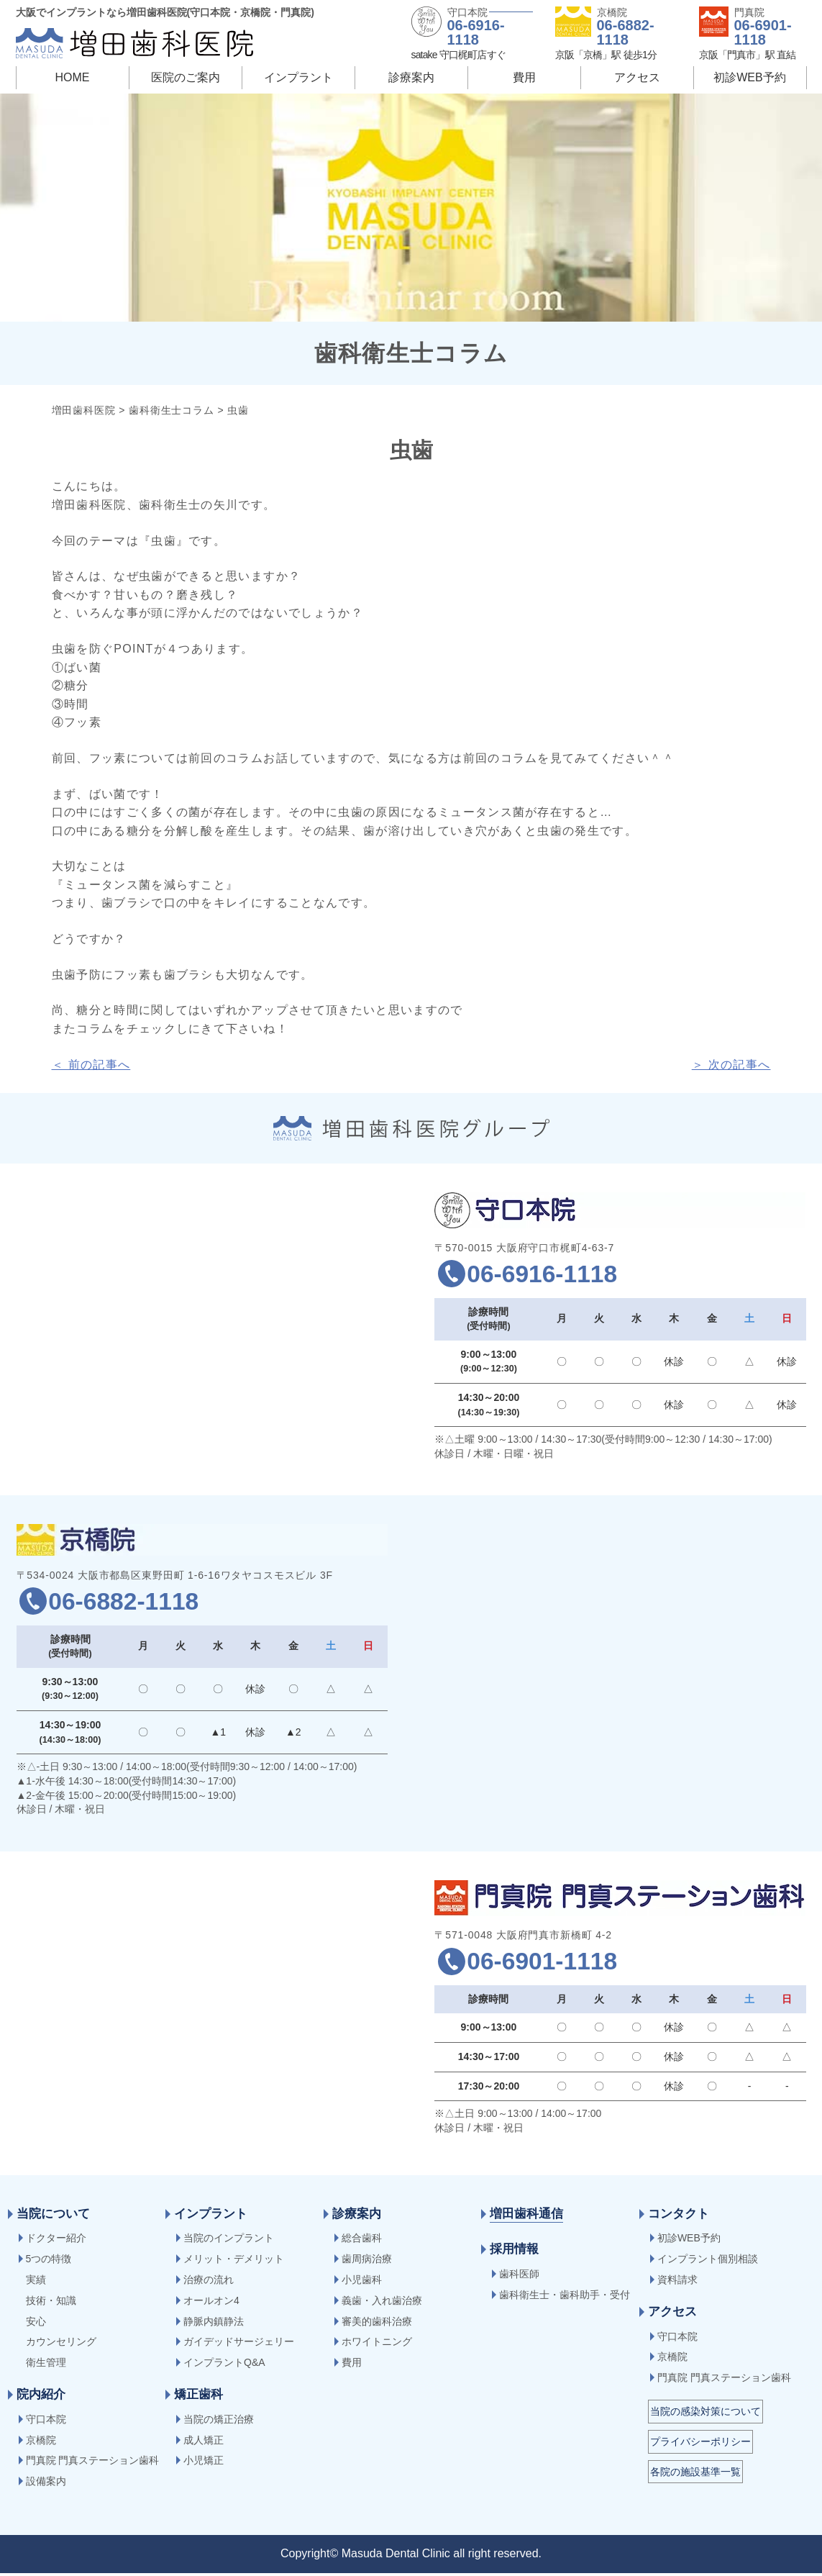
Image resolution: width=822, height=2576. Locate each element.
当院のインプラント (228, 2240)
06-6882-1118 (625, 32)
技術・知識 (51, 2303)
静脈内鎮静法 (213, 2324)
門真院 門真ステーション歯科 (93, 2463)
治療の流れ (208, 2282)
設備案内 (46, 2484)
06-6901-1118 (763, 32)
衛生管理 (46, 2365)
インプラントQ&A (224, 2365)
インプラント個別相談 (707, 2261)
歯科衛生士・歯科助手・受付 (564, 2297)
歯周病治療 (367, 2261)
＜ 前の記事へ (91, 1064)
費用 (524, 77)
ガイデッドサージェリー (238, 2344)
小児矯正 (203, 2463)
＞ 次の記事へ (731, 1064)
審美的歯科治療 (377, 2324)
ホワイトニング (377, 2344)
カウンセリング (61, 2344)
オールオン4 (211, 2303)
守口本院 (46, 2422)
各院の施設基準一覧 (695, 2474)
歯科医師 (519, 2276)
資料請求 (677, 2282)
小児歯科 (362, 2282)
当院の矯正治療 (218, 2422)
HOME (72, 77)
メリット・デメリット (233, 2261)
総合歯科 (362, 2240)
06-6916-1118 (476, 32)
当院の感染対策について (705, 2414)
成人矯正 (203, 2443)
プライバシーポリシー (700, 2444)
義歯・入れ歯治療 (382, 2303)
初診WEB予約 (749, 77)
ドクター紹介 (56, 2240)
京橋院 (41, 2443)
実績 (36, 2282)
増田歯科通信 (526, 2216)
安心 (36, 2324)
